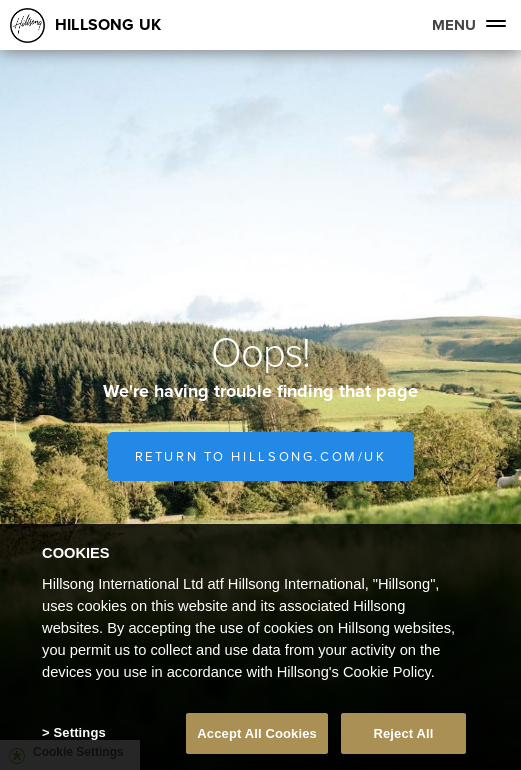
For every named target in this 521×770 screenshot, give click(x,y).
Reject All (403, 737)
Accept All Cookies (257, 737)
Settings (80, 736)
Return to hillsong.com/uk (261, 456)
